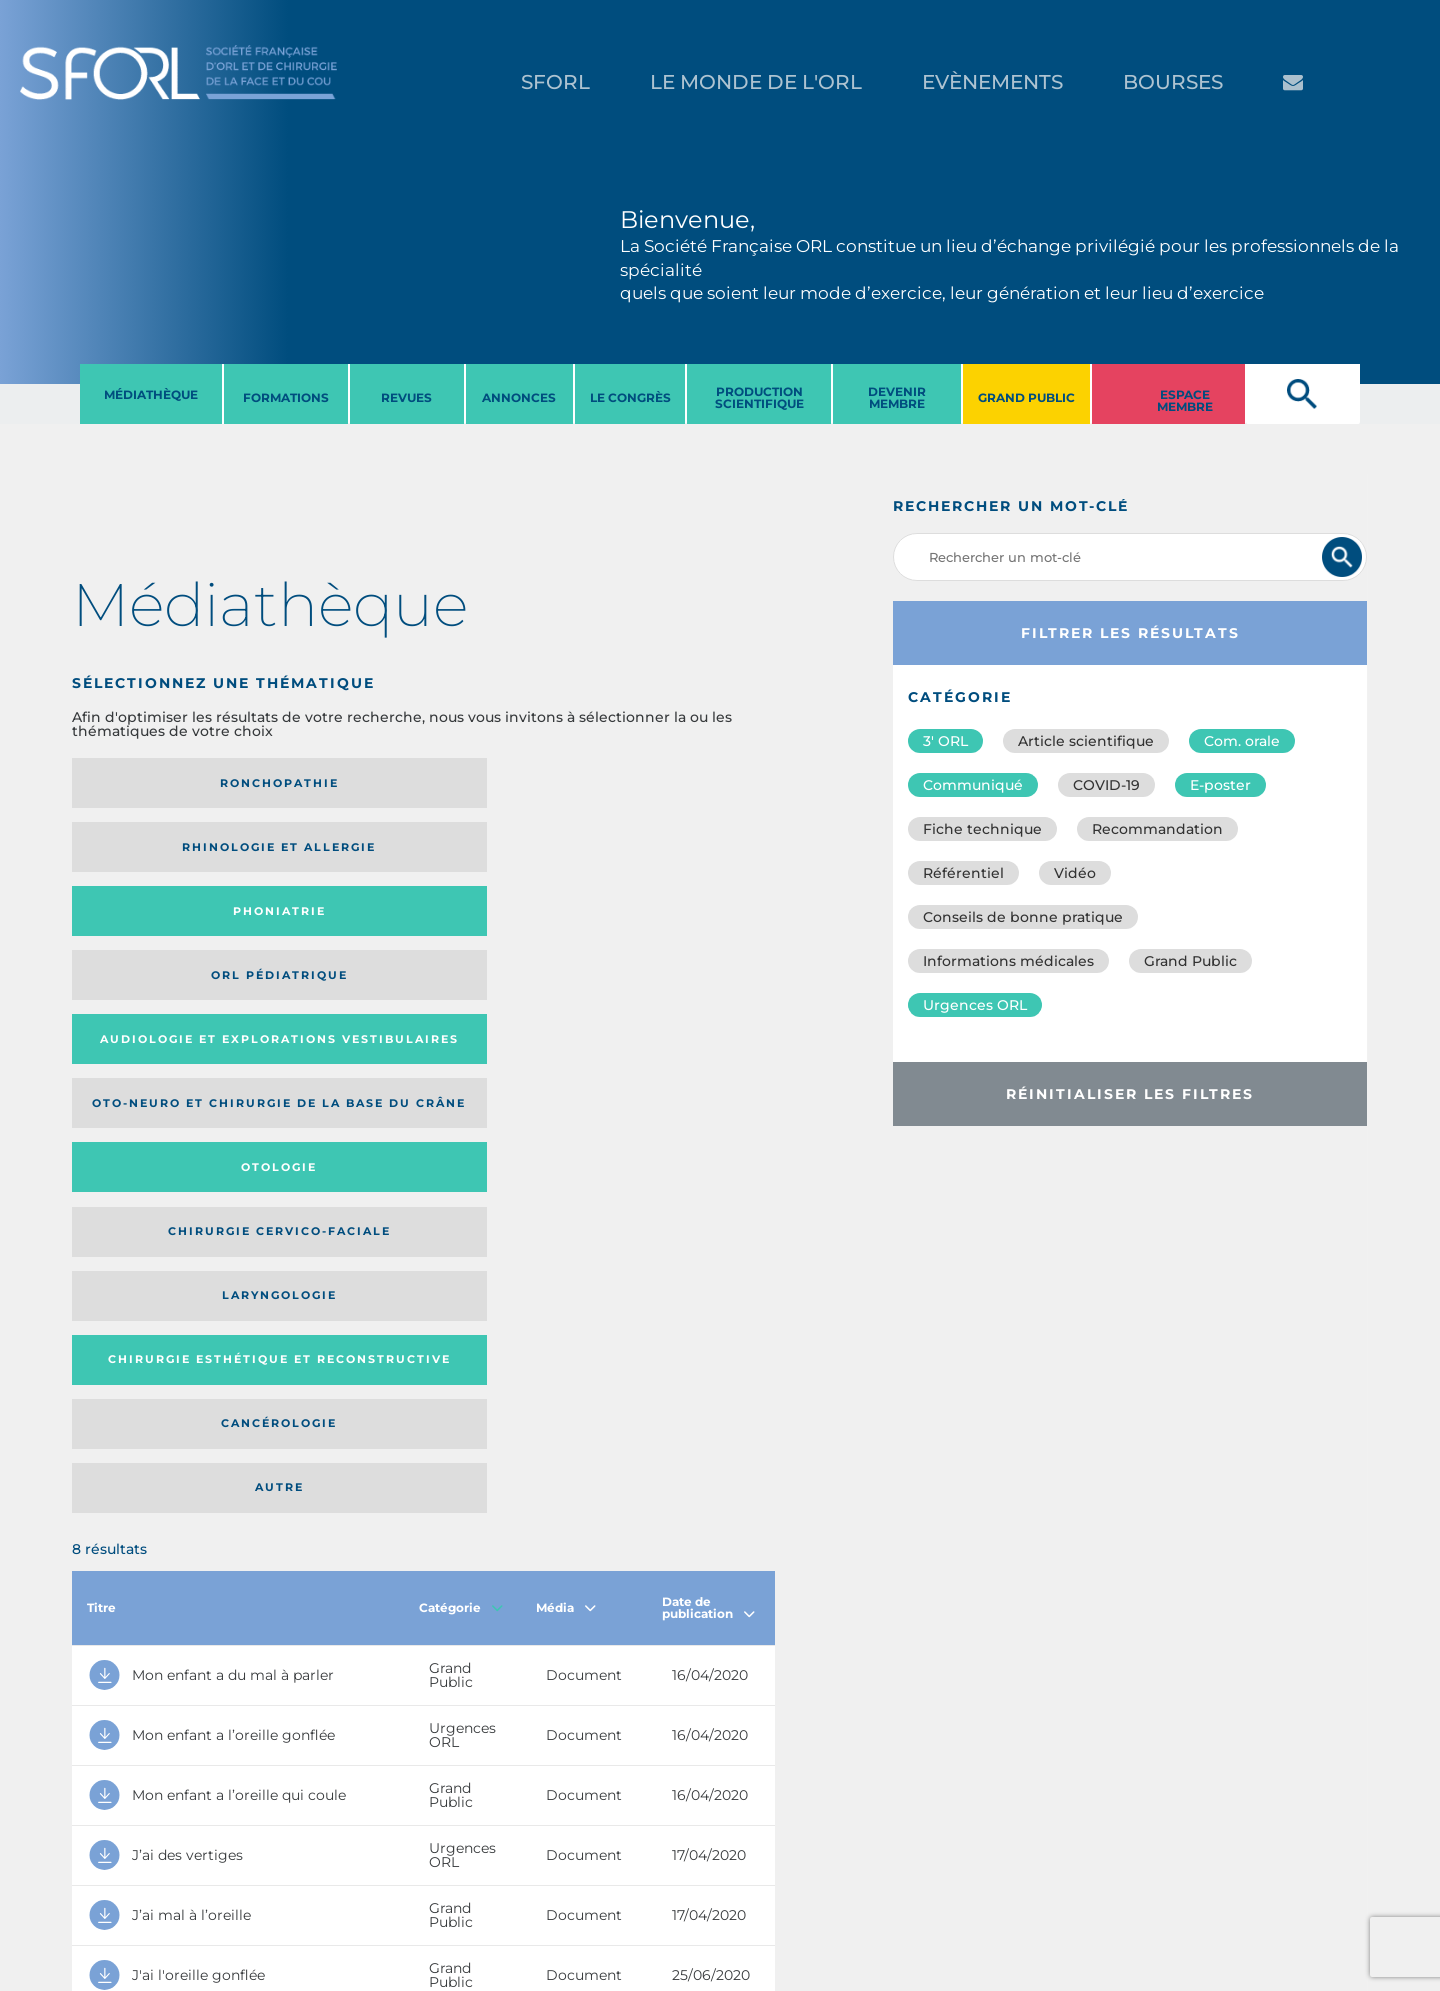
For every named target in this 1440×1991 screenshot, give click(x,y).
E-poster (1220, 785)
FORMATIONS (286, 397)
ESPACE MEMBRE (1185, 400)
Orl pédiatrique (665, 783)
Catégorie (461, 1074)
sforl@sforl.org (364, 1868)
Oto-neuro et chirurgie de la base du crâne (319, 862)
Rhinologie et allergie (321, 783)
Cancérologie (504, 948)
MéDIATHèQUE (151, 394)
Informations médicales (1008, 961)
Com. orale (1242, 741)
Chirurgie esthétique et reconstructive (328, 947)
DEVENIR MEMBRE (897, 397)
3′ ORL (945, 741)
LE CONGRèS (630, 397)
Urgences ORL (975, 1005)
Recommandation (1157, 829)
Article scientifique (1086, 741)
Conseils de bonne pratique (1023, 917)
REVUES (406, 397)
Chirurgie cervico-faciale (655, 861)
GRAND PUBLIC (1026, 397)
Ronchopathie (152, 783)
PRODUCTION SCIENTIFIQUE (759, 397)
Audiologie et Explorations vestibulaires (145, 861)
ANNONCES (519, 397)
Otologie (504, 862)
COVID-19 (1106, 785)
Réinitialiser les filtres (1130, 1094)
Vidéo (1075, 873)
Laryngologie (152, 948)
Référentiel (963, 873)
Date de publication (708, 1074)
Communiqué (973, 785)
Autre (679, 948)
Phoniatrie (504, 783)
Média (566, 1074)
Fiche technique (982, 829)
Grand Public (1190, 961)
